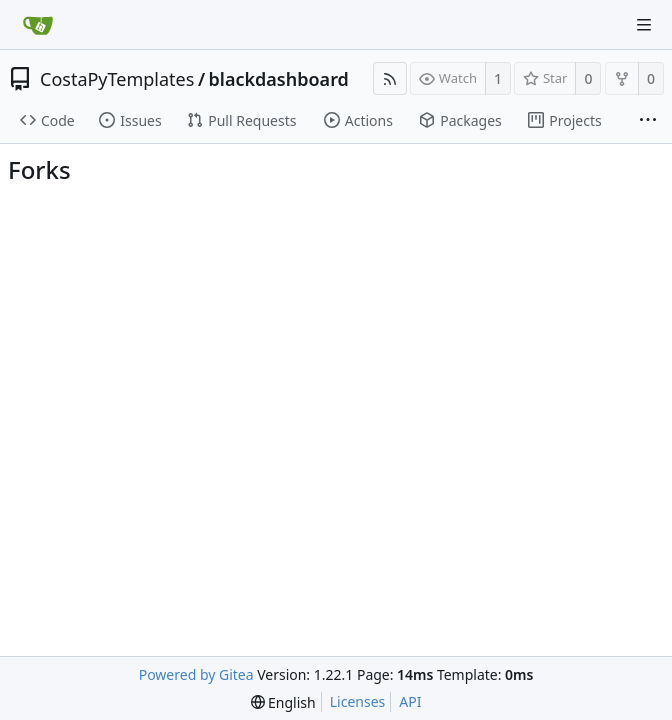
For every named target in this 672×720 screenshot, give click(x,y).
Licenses (358, 701)
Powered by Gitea (196, 674)
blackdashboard (279, 79)
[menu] (283, 702)
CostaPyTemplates (117, 79)
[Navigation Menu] (644, 25)
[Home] (38, 25)
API (410, 701)
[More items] (648, 121)
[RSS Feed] (390, 78)
